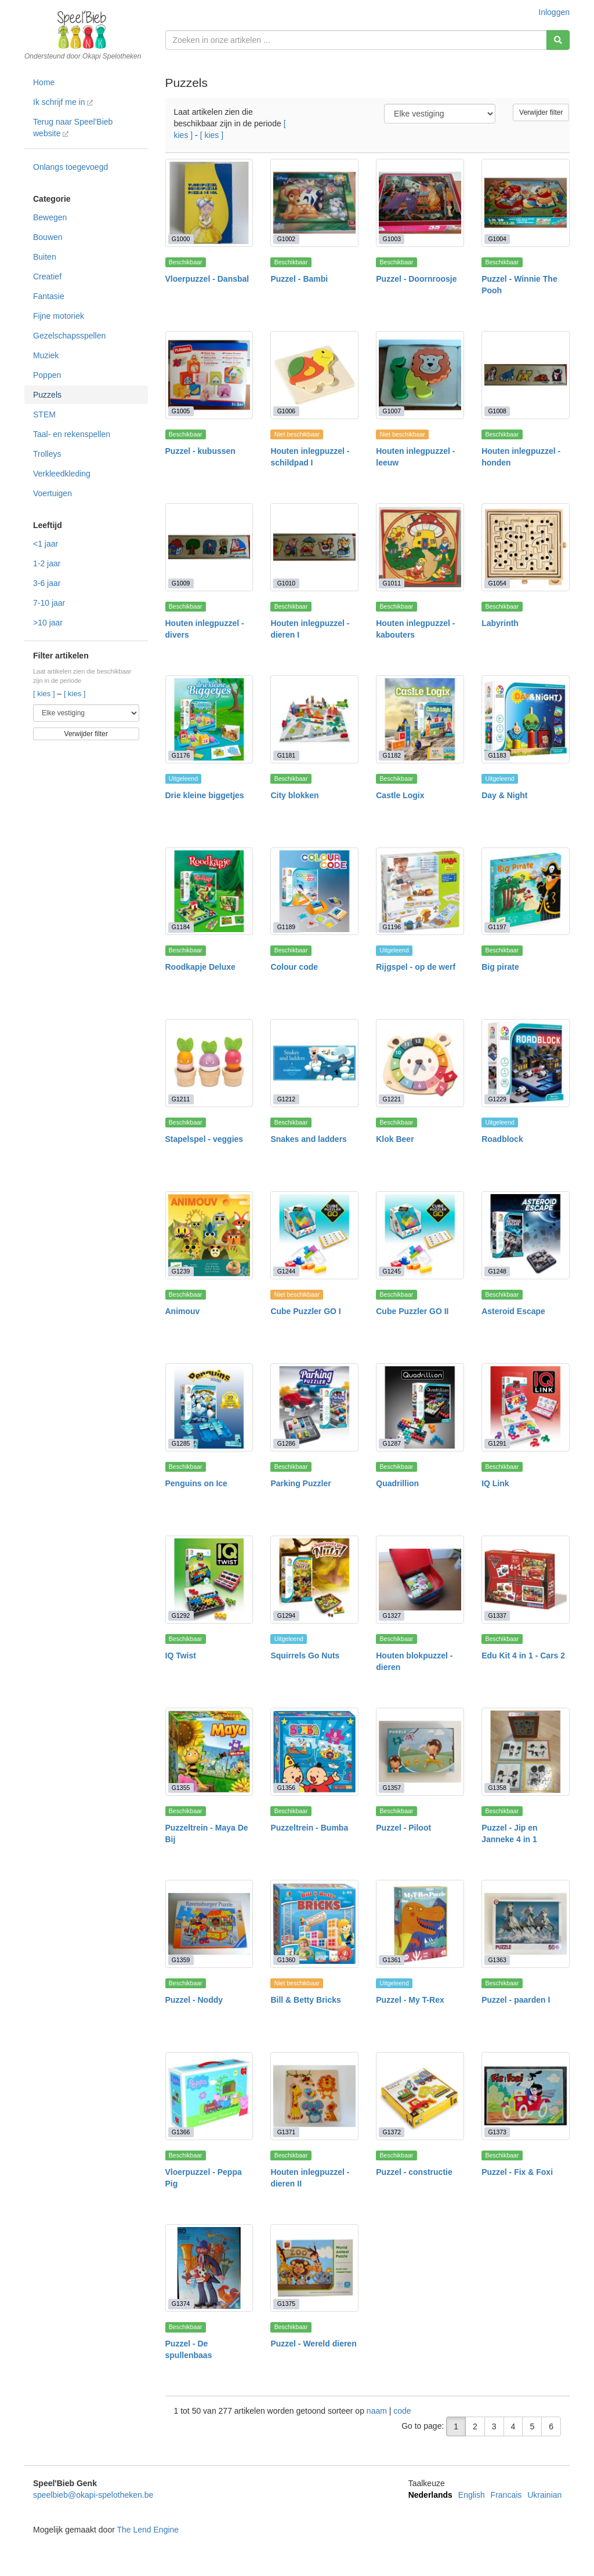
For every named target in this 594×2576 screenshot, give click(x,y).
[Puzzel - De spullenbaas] (209, 2268)
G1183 (497, 755)
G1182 (392, 755)
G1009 (181, 583)
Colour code (294, 967)
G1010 (286, 583)
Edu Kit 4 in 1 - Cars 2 (523, 1655)
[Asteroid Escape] (525, 1235)
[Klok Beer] (420, 1063)
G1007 (392, 410)
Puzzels (47, 394)
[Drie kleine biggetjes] (209, 719)
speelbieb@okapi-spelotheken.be (93, 2494)
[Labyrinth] (525, 547)
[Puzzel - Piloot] (420, 1752)
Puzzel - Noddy (194, 1999)
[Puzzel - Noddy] (209, 1924)
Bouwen (48, 237)
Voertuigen (52, 493)
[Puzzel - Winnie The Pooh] (525, 203)
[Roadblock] (525, 1063)
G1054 (497, 583)
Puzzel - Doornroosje (416, 278)
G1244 (286, 1271)
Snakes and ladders (308, 1139)
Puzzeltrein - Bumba (309, 1827)
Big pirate (500, 967)
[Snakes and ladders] (314, 1063)
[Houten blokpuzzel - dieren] (420, 1579)
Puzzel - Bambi (299, 278)
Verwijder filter (86, 734)
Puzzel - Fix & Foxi (517, 2172)
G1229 (497, 1099)
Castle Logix (400, 795)
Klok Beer (395, 1139)
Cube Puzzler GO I (305, 1311)
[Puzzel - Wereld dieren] (314, 2268)
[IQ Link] (525, 1407)
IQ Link (495, 1483)
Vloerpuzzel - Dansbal (207, 278)
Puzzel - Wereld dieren (313, 2343)
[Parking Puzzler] (314, 1407)
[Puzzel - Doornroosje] (420, 203)
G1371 (286, 2132)
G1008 (497, 410)
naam (378, 2410)
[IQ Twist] (209, 1579)
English (471, 2494)
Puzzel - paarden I (515, 1999)
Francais (506, 2494)
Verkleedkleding (61, 473)
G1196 (392, 926)
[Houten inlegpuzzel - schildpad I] (314, 375)
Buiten (44, 256)
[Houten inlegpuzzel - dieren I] (314, 547)
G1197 (497, 926)
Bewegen (50, 217)
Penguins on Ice (196, 1483)
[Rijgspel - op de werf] (420, 891)
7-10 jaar (49, 602)
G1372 (392, 2132)
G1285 (181, 1443)
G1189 (286, 926)
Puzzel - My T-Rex (410, 1999)
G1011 (392, 583)
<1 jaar (45, 543)
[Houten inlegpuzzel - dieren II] (314, 2096)
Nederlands (430, 2494)
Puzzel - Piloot (403, 1827)
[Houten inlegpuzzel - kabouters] (420, 547)
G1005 (181, 410)
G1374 (181, 2303)
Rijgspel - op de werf (415, 967)
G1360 (286, 1959)
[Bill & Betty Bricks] (314, 1924)
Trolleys (47, 454)
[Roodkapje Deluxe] (209, 891)
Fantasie (48, 296)
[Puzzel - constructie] (420, 2096)
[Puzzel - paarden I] (525, 1924)
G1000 (181, 238)
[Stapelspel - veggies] (209, 1063)
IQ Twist (180, 1655)
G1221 (392, 1099)
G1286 (286, 1443)
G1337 (497, 1615)
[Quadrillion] (420, 1407)
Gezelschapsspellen (69, 335)
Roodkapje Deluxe (200, 967)
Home (44, 82)
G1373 (497, 2132)
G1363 (497, 1959)
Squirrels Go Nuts (304, 1655)
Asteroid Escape (513, 1311)
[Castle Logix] (420, 719)
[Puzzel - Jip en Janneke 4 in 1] (525, 1752)
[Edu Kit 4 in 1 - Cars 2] (525, 1579)
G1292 (181, 1615)
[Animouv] (209, 1235)
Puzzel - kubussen (200, 451)
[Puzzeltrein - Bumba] (314, 1752)
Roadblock (502, 1139)
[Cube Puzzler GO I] (314, 1235)
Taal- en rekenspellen (71, 434)
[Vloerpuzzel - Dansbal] (209, 203)
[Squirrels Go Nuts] (314, 1579)
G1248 (497, 1271)
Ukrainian (544, 2494)
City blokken (294, 795)
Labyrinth (500, 623)
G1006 (286, 410)
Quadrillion (397, 1483)
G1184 (181, 926)
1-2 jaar (46, 563)
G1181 (286, 755)
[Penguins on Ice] (209, 1407)
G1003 (392, 238)
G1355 (181, 1787)
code (402, 2410)
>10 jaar (48, 622)
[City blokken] (314, 719)
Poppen (47, 375)
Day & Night (504, 795)
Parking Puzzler (300, 1483)
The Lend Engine (148, 2529)
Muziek (46, 355)
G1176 (181, 755)
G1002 (286, 238)
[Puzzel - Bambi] (314, 203)
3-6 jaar (46, 583)
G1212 (286, 1099)
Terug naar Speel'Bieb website (73, 127)
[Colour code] (314, 891)
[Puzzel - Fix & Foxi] (525, 2096)
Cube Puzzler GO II (412, 1311)
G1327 (392, 1615)
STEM (44, 414)
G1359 (181, 1959)
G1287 (392, 1443)
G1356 (286, 1787)
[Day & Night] (525, 719)
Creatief (47, 276)
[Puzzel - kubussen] (209, 375)
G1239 (181, 1271)
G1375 (286, 2303)
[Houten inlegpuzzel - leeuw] (420, 375)
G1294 (286, 1615)
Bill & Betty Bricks (305, 1999)
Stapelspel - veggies (204, 1139)
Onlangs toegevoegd (70, 167)
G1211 (181, 1099)
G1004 (497, 238)
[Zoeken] (558, 40)
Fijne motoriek (58, 316)
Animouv (182, 1311)
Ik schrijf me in (63, 102)
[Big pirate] (525, 891)
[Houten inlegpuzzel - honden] (525, 375)
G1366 (181, 2132)
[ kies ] (45, 693)
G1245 (392, 1271)
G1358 (497, 1787)
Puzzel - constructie (414, 2172)
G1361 (392, 1959)
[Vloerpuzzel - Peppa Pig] (209, 2096)
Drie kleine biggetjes (204, 795)
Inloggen (554, 12)
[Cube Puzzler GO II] (420, 1235)
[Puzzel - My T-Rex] (420, 1924)
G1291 (497, 1443)
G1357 (392, 1787)
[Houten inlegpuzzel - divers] (209, 547)
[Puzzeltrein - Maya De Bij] (209, 1752)
